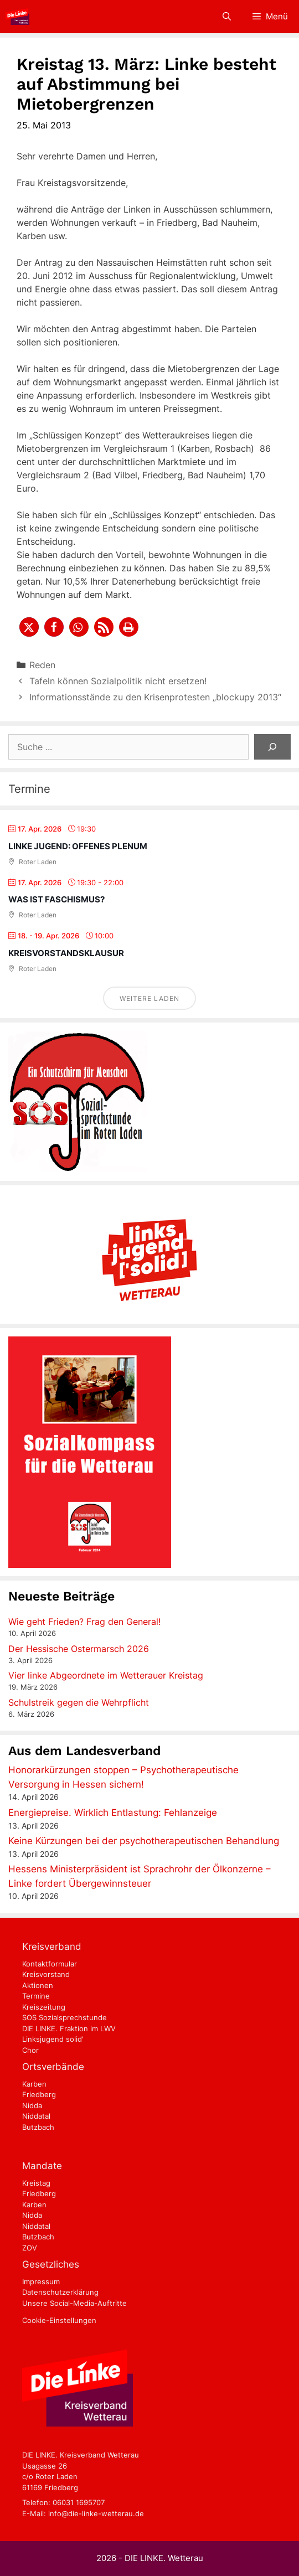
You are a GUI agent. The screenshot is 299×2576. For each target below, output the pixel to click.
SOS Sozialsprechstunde (64, 2017)
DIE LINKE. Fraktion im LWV (69, 2028)
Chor (30, 2050)
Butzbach (38, 2127)
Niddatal (36, 2116)
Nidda (32, 2105)
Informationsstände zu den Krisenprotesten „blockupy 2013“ (155, 697)
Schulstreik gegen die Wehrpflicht (78, 1702)
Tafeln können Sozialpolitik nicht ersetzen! (118, 680)
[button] (29, 627)
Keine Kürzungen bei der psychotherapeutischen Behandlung (143, 1840)
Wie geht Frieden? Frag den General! (84, 1621)
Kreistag (36, 2182)
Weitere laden (149, 998)
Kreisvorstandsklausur (66, 953)
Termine (36, 1995)
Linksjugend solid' (53, 2039)
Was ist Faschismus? (56, 899)
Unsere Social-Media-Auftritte (74, 2303)
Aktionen (37, 1985)
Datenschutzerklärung (60, 2292)
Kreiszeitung (43, 2006)
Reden (42, 664)
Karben (34, 2083)
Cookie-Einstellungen (59, 2320)
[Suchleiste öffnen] (226, 16)
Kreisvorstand (46, 1974)
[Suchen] (272, 747)
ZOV (29, 2247)
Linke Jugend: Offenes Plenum (77, 846)
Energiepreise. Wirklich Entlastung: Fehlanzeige (112, 1812)
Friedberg (39, 2094)
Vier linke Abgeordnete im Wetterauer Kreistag (105, 1675)
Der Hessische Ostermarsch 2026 (78, 1648)
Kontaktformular (49, 1963)
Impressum (41, 2281)
